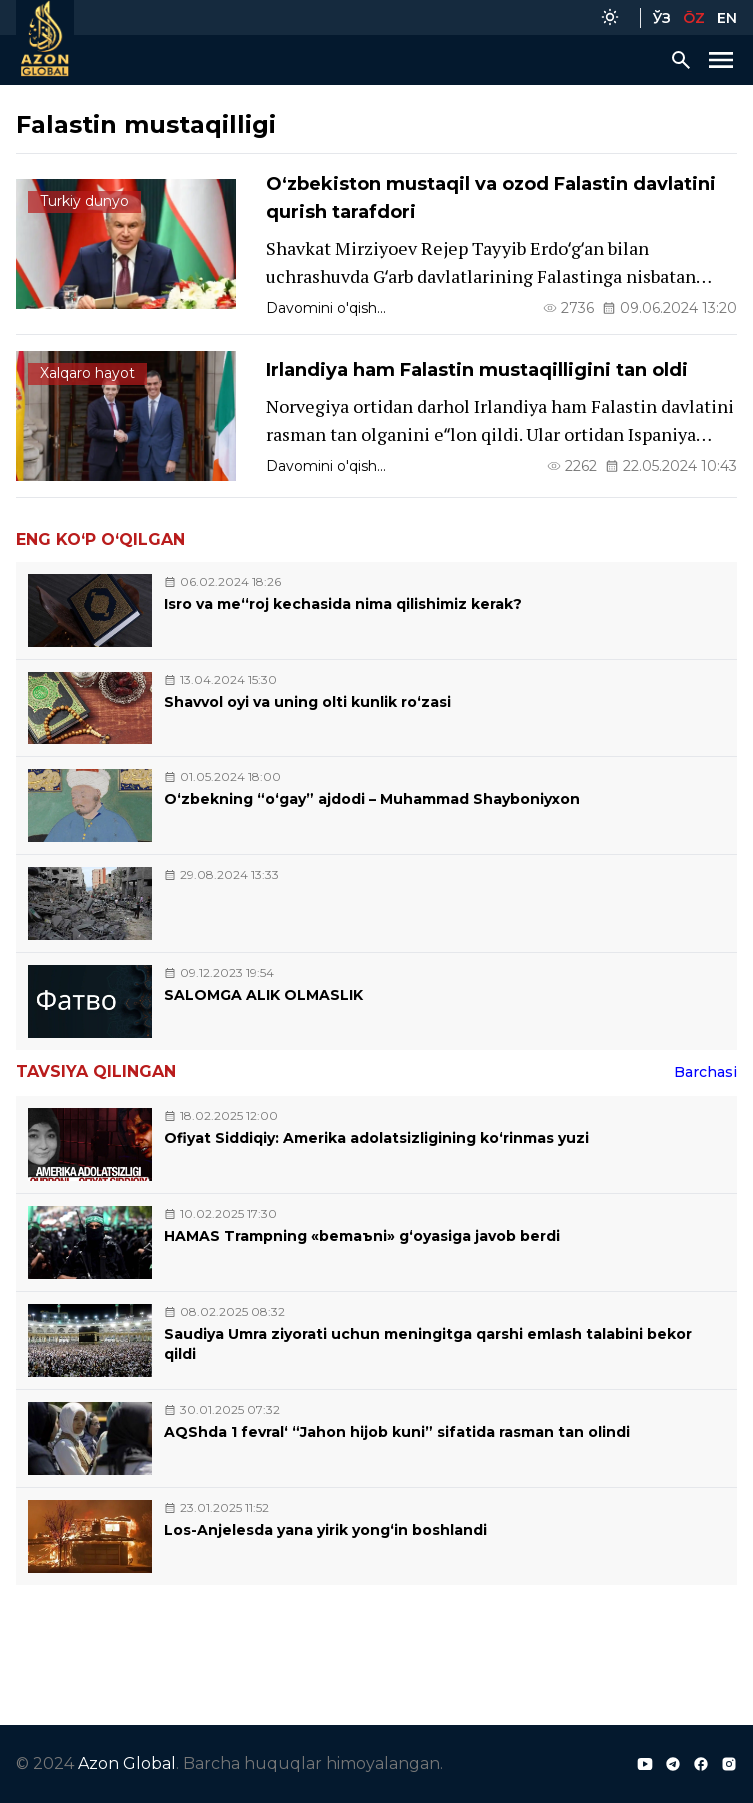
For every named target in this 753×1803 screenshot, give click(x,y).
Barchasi (705, 1072)
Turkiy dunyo (84, 201)
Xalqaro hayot (87, 373)
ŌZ (694, 18)
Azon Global (127, 1763)
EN (727, 18)
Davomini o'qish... (326, 308)
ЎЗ (662, 18)
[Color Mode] (610, 17)
